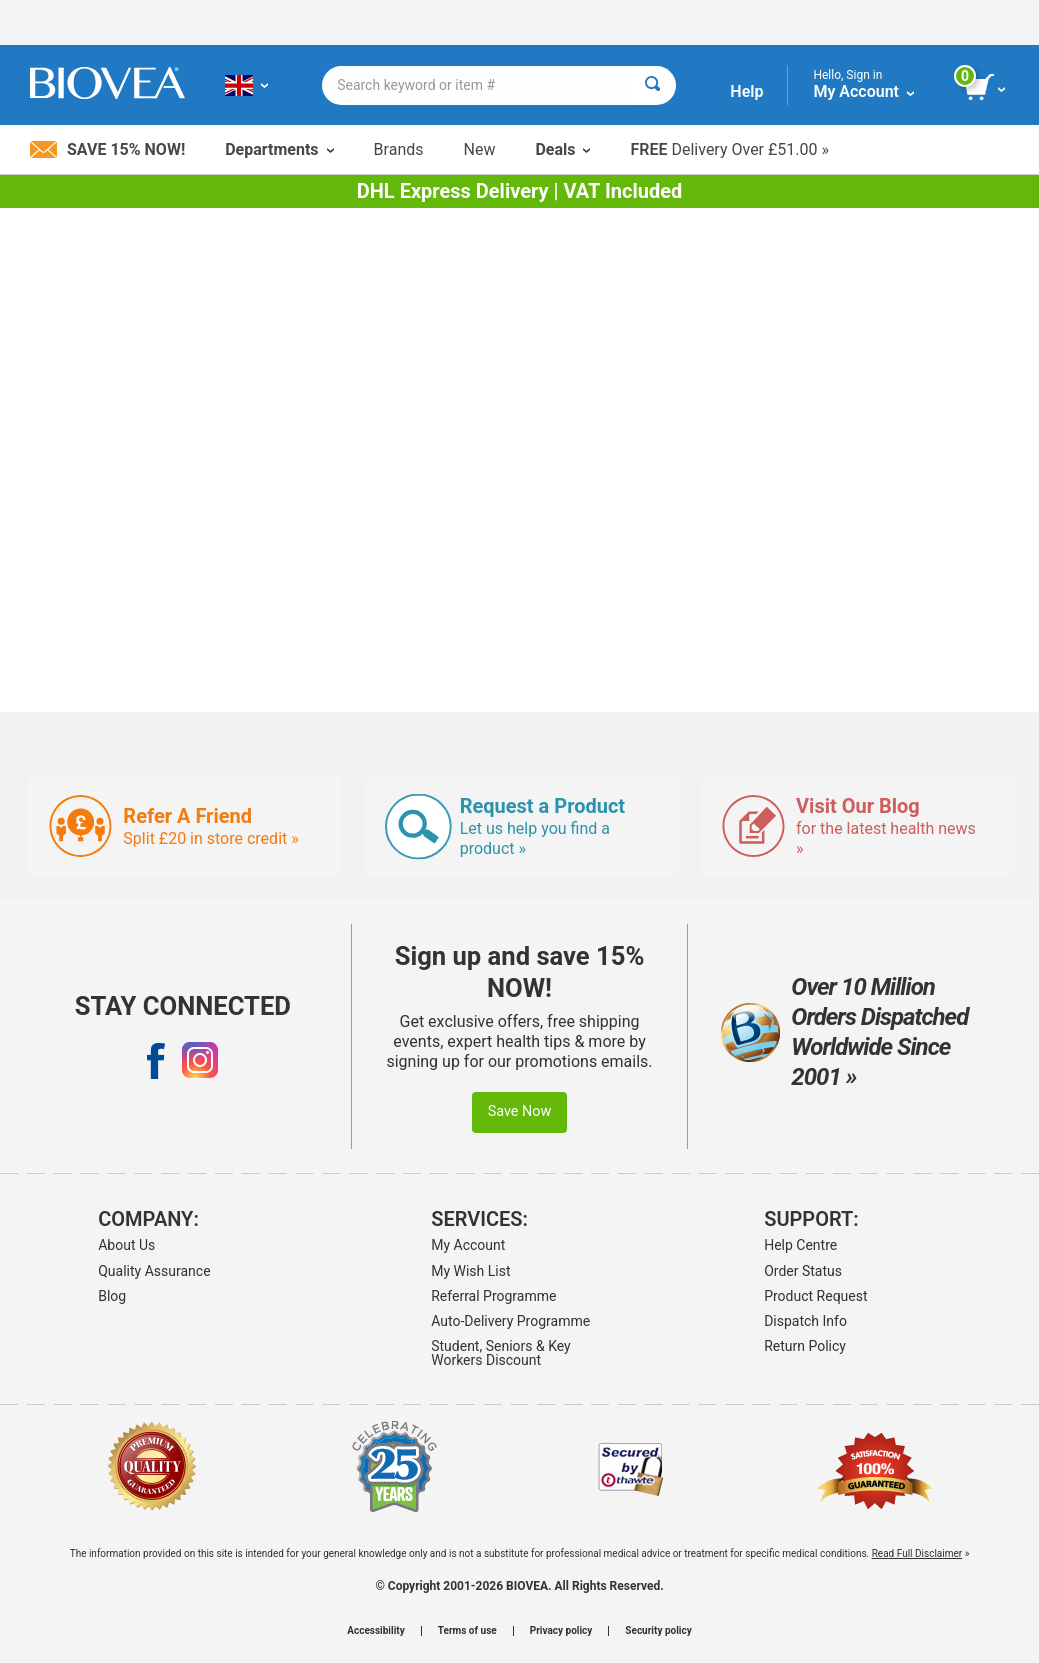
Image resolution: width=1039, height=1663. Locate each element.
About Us (126, 1245)
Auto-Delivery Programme (510, 1321)
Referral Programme (493, 1296)
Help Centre (800, 1245)
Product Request (815, 1296)
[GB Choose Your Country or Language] (246, 85)
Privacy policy (561, 1631)
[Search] (652, 85)
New (480, 149)
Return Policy (805, 1346)
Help (746, 91)
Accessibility (375, 1631)
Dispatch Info (805, 1321)
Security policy (658, 1631)
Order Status (803, 1271)
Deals (562, 149)
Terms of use (467, 1631)
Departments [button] (279, 149)
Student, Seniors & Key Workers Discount (501, 1353)
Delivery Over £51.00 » (729, 149)
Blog (112, 1296)
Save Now (520, 1111)
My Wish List (470, 1271)
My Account (468, 1245)
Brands (399, 149)
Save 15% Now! (107, 149)
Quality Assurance (154, 1271)
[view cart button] (986, 88)
